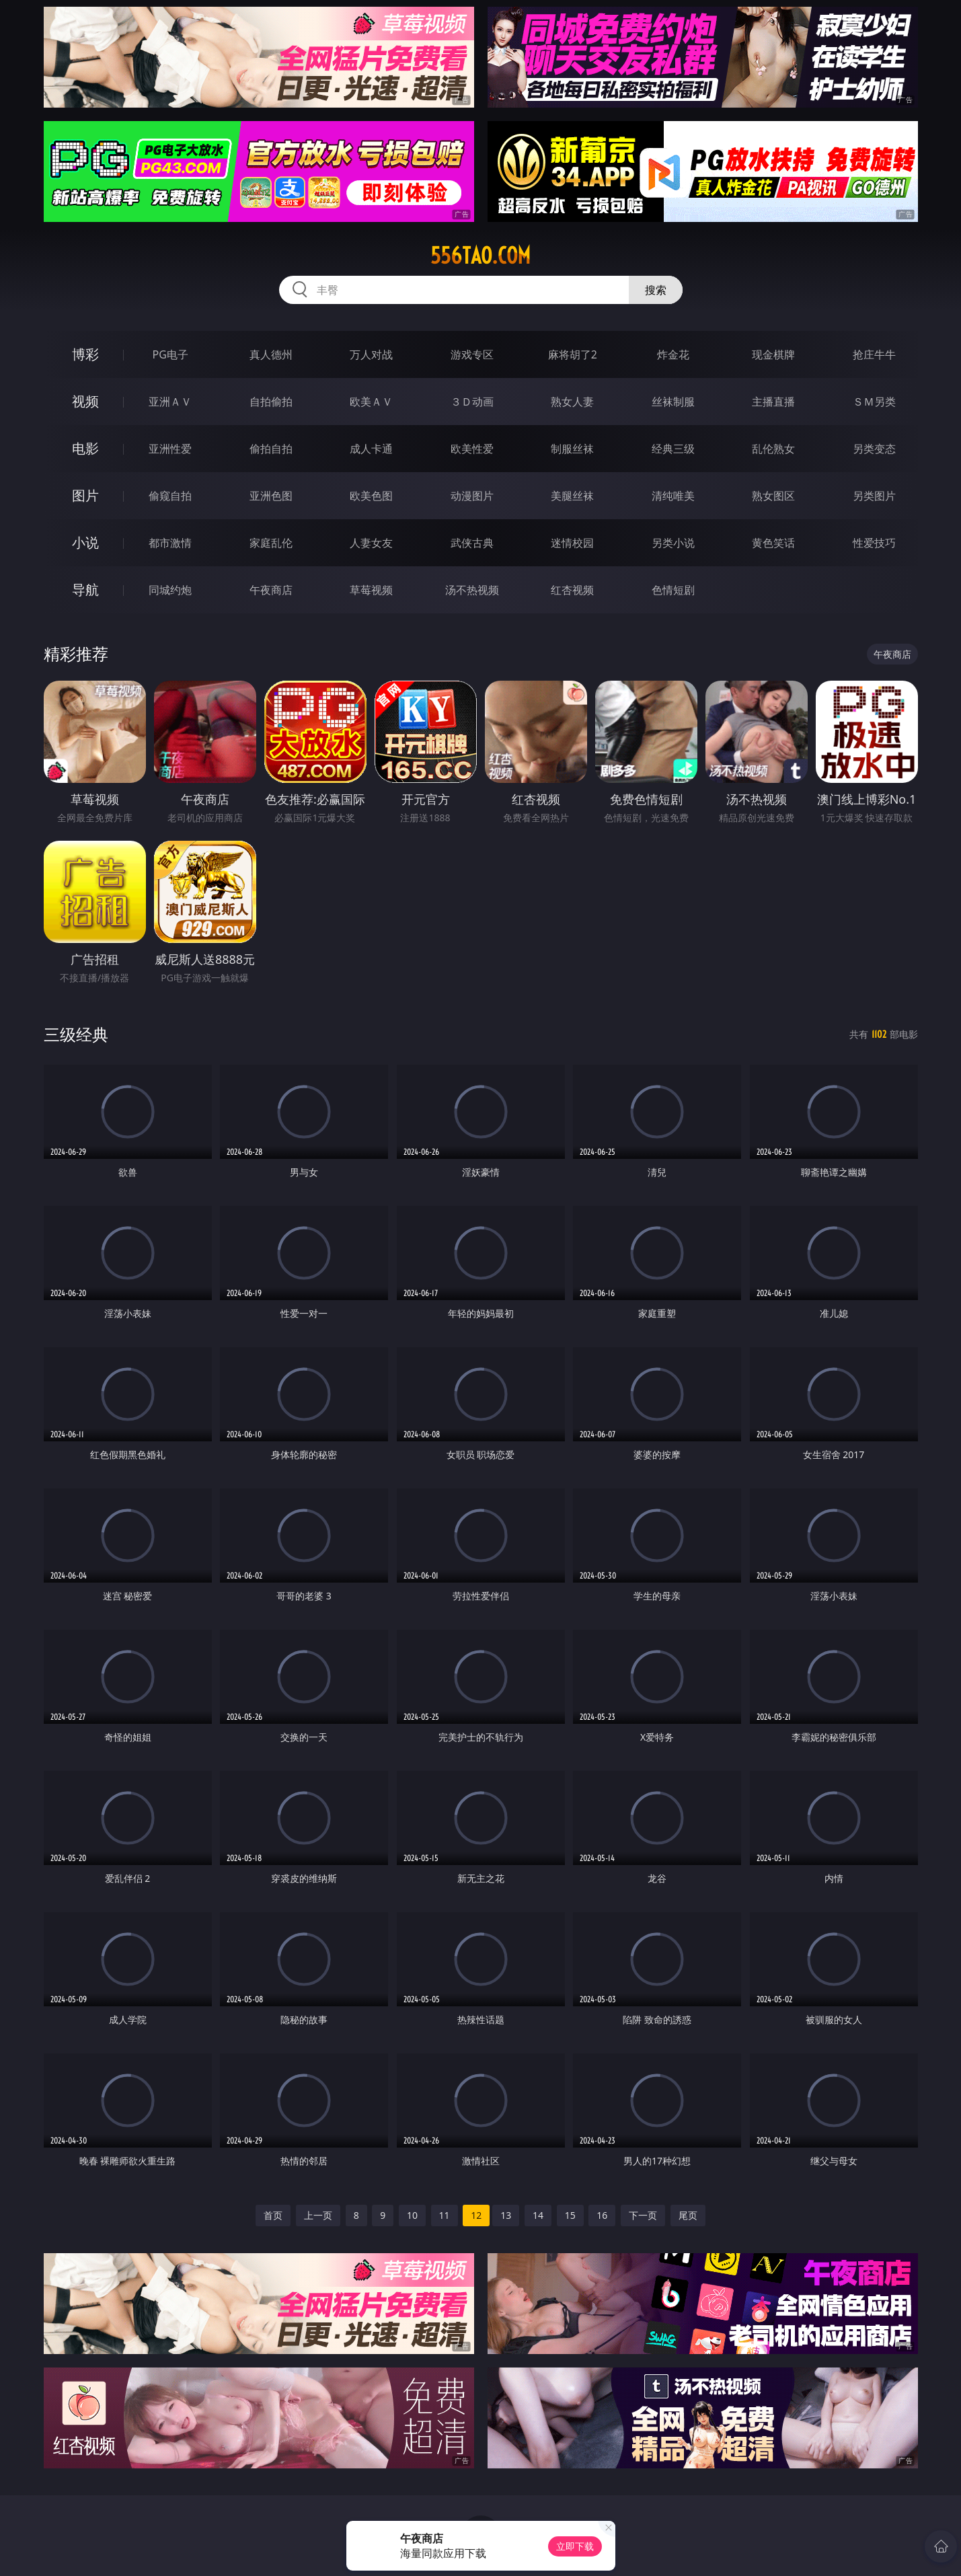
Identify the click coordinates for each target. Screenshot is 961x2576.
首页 (273, 2215)
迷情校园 (572, 542)
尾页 (688, 2215)
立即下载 (575, 2546)
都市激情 (170, 542)
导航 (85, 589)
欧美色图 (371, 495)
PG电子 (170, 354)
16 (602, 2215)
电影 (85, 448)
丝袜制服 (673, 401)
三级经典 (76, 1034)
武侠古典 (472, 542)
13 (505, 2215)
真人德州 (271, 354)
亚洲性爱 (170, 448)
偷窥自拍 (170, 495)
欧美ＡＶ (371, 401)
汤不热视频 (472, 589)
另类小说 (673, 542)
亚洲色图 (271, 495)
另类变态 (874, 448)
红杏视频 (572, 589)
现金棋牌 (773, 354)
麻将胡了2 (572, 354)
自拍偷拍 (271, 401)
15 (570, 2215)
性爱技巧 (874, 542)
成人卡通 (371, 448)
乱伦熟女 (773, 448)
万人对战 (371, 354)
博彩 (85, 354)
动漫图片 (472, 495)
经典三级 (673, 448)
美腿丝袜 (572, 495)
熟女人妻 (572, 401)
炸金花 (673, 354)
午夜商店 (271, 589)
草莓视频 (371, 589)
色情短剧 (673, 589)
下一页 (643, 2215)
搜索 (655, 289)
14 (538, 2215)
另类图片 (874, 495)
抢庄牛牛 (874, 354)
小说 (85, 542)
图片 (85, 495)
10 (412, 2215)
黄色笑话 (773, 542)
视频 (85, 401)
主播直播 (773, 401)
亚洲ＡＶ (170, 401)
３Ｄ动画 (472, 401)
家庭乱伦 (271, 542)
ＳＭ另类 (874, 401)
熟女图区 (773, 495)
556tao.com (480, 255)
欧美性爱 (472, 448)
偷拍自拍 (271, 448)
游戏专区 (472, 354)
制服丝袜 (572, 448)
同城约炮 (170, 589)
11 (444, 2215)
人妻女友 (371, 542)
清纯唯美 (673, 495)
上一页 (318, 2215)
